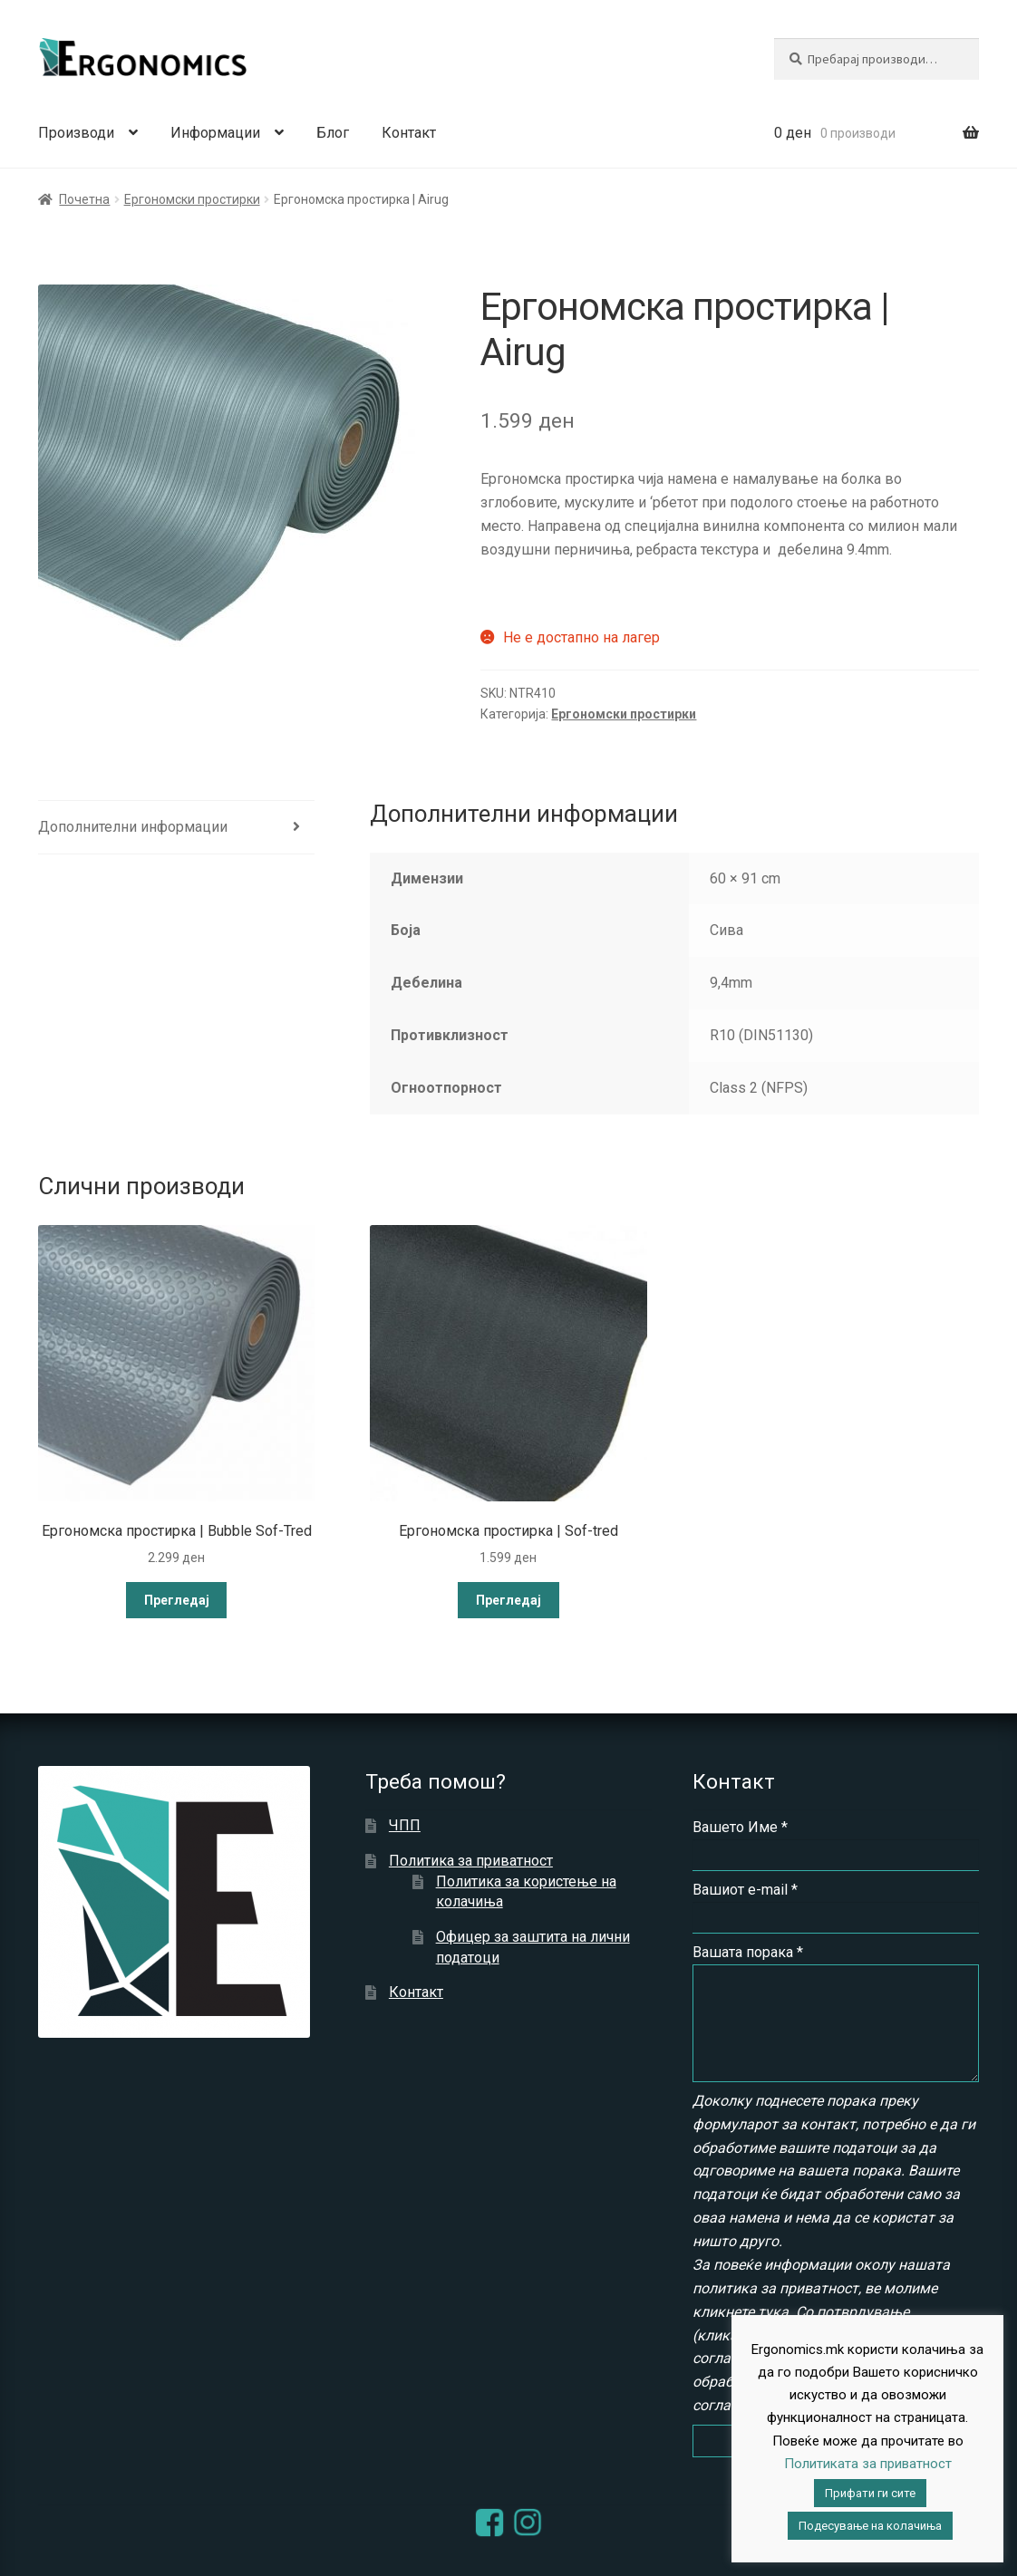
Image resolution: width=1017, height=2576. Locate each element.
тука (773, 2311)
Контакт (409, 132)
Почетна (84, 199)
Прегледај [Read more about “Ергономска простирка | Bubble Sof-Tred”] (176, 1600)
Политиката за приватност (868, 2463)
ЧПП (405, 1825)
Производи (76, 132)
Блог (332, 132)
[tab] (176, 827)
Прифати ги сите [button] (870, 2493)
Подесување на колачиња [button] (870, 2526)
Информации (215, 132)
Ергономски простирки (192, 199)
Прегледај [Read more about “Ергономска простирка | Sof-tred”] (508, 1600)
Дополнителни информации (133, 826)
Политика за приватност (471, 1860)
